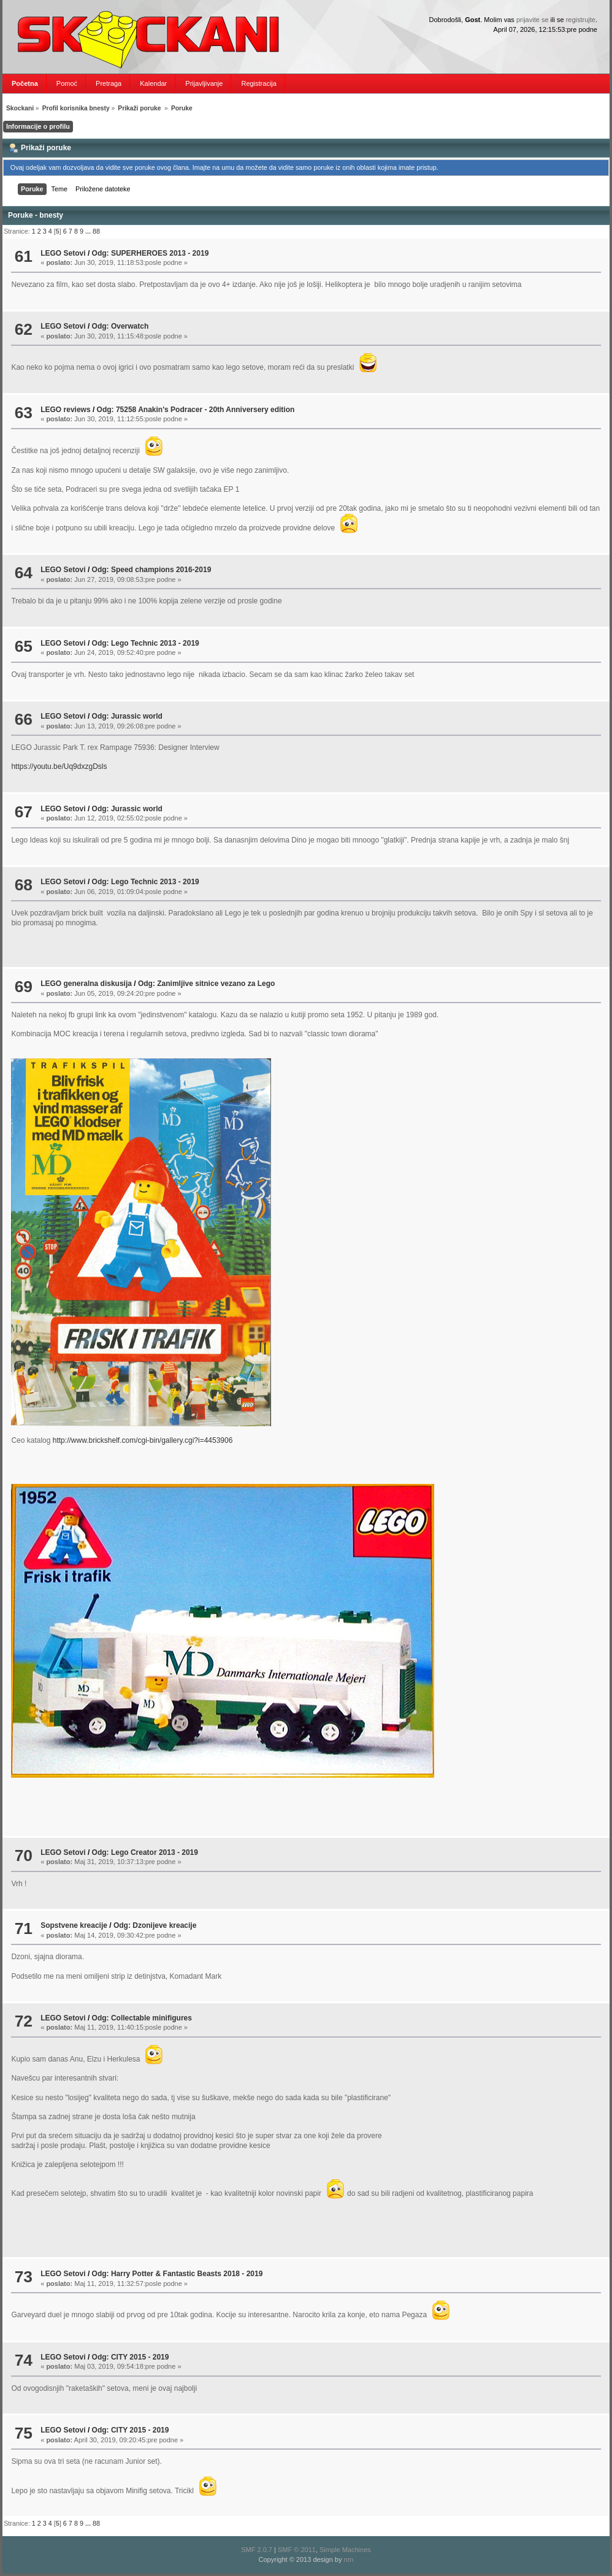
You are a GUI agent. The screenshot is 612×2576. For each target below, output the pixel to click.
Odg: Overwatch (120, 326)
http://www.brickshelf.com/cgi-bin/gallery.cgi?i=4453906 (143, 1440)
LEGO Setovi (62, 253)
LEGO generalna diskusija (86, 983)
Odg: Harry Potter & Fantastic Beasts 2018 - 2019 (177, 2273)
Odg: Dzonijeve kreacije (154, 1925)
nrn (349, 2559)
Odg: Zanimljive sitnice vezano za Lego (206, 983)
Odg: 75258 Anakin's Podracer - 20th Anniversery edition (196, 409)
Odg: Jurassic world (127, 716)
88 (96, 231)
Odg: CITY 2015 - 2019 (130, 2357)
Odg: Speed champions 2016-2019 (152, 569)
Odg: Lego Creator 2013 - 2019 (145, 1852)
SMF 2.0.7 (256, 2549)
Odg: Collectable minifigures (142, 2018)
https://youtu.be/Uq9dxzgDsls (59, 766)
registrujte (580, 19)
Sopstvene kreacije (73, 1925)
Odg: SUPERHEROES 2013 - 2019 (150, 253)
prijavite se (532, 19)
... (89, 231)
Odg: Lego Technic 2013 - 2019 (145, 643)
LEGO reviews (65, 409)
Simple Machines (345, 2549)
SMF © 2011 (297, 2549)
